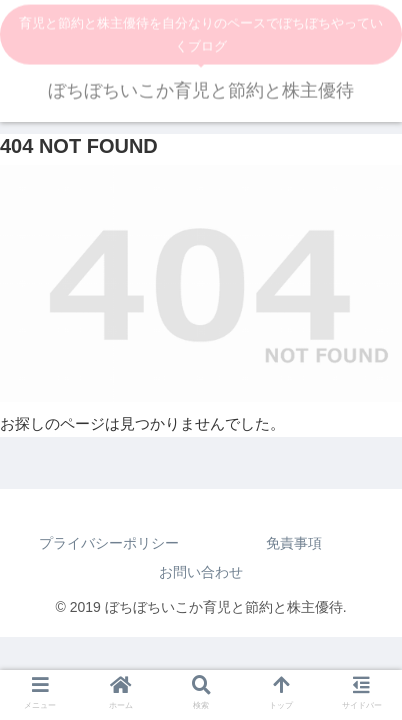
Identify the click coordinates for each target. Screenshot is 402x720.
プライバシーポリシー (109, 543)
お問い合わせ (201, 572)
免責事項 (294, 543)
